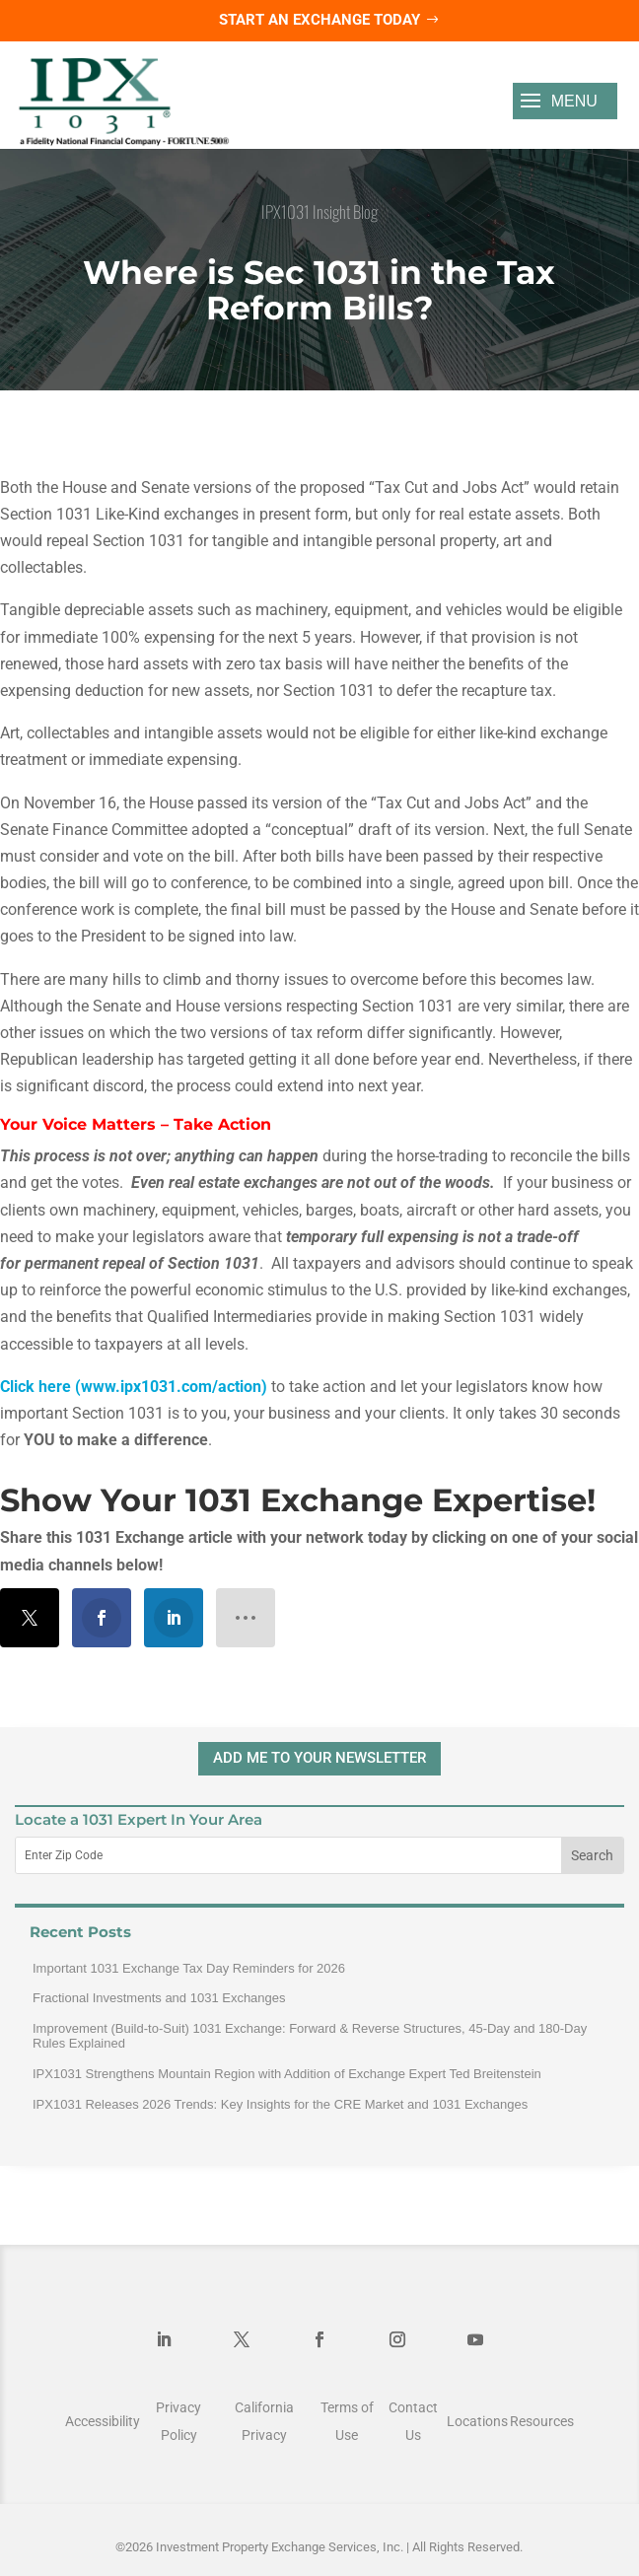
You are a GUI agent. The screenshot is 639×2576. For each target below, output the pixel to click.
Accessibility (102, 2421)
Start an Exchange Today (319, 20)
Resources (542, 2421)
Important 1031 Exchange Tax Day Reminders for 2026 (189, 1968)
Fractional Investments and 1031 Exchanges (159, 1997)
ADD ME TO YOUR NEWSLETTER (319, 1758)
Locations (477, 2421)
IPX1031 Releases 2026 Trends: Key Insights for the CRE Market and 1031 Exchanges (280, 2104)
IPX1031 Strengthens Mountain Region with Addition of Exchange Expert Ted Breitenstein (287, 2073)
